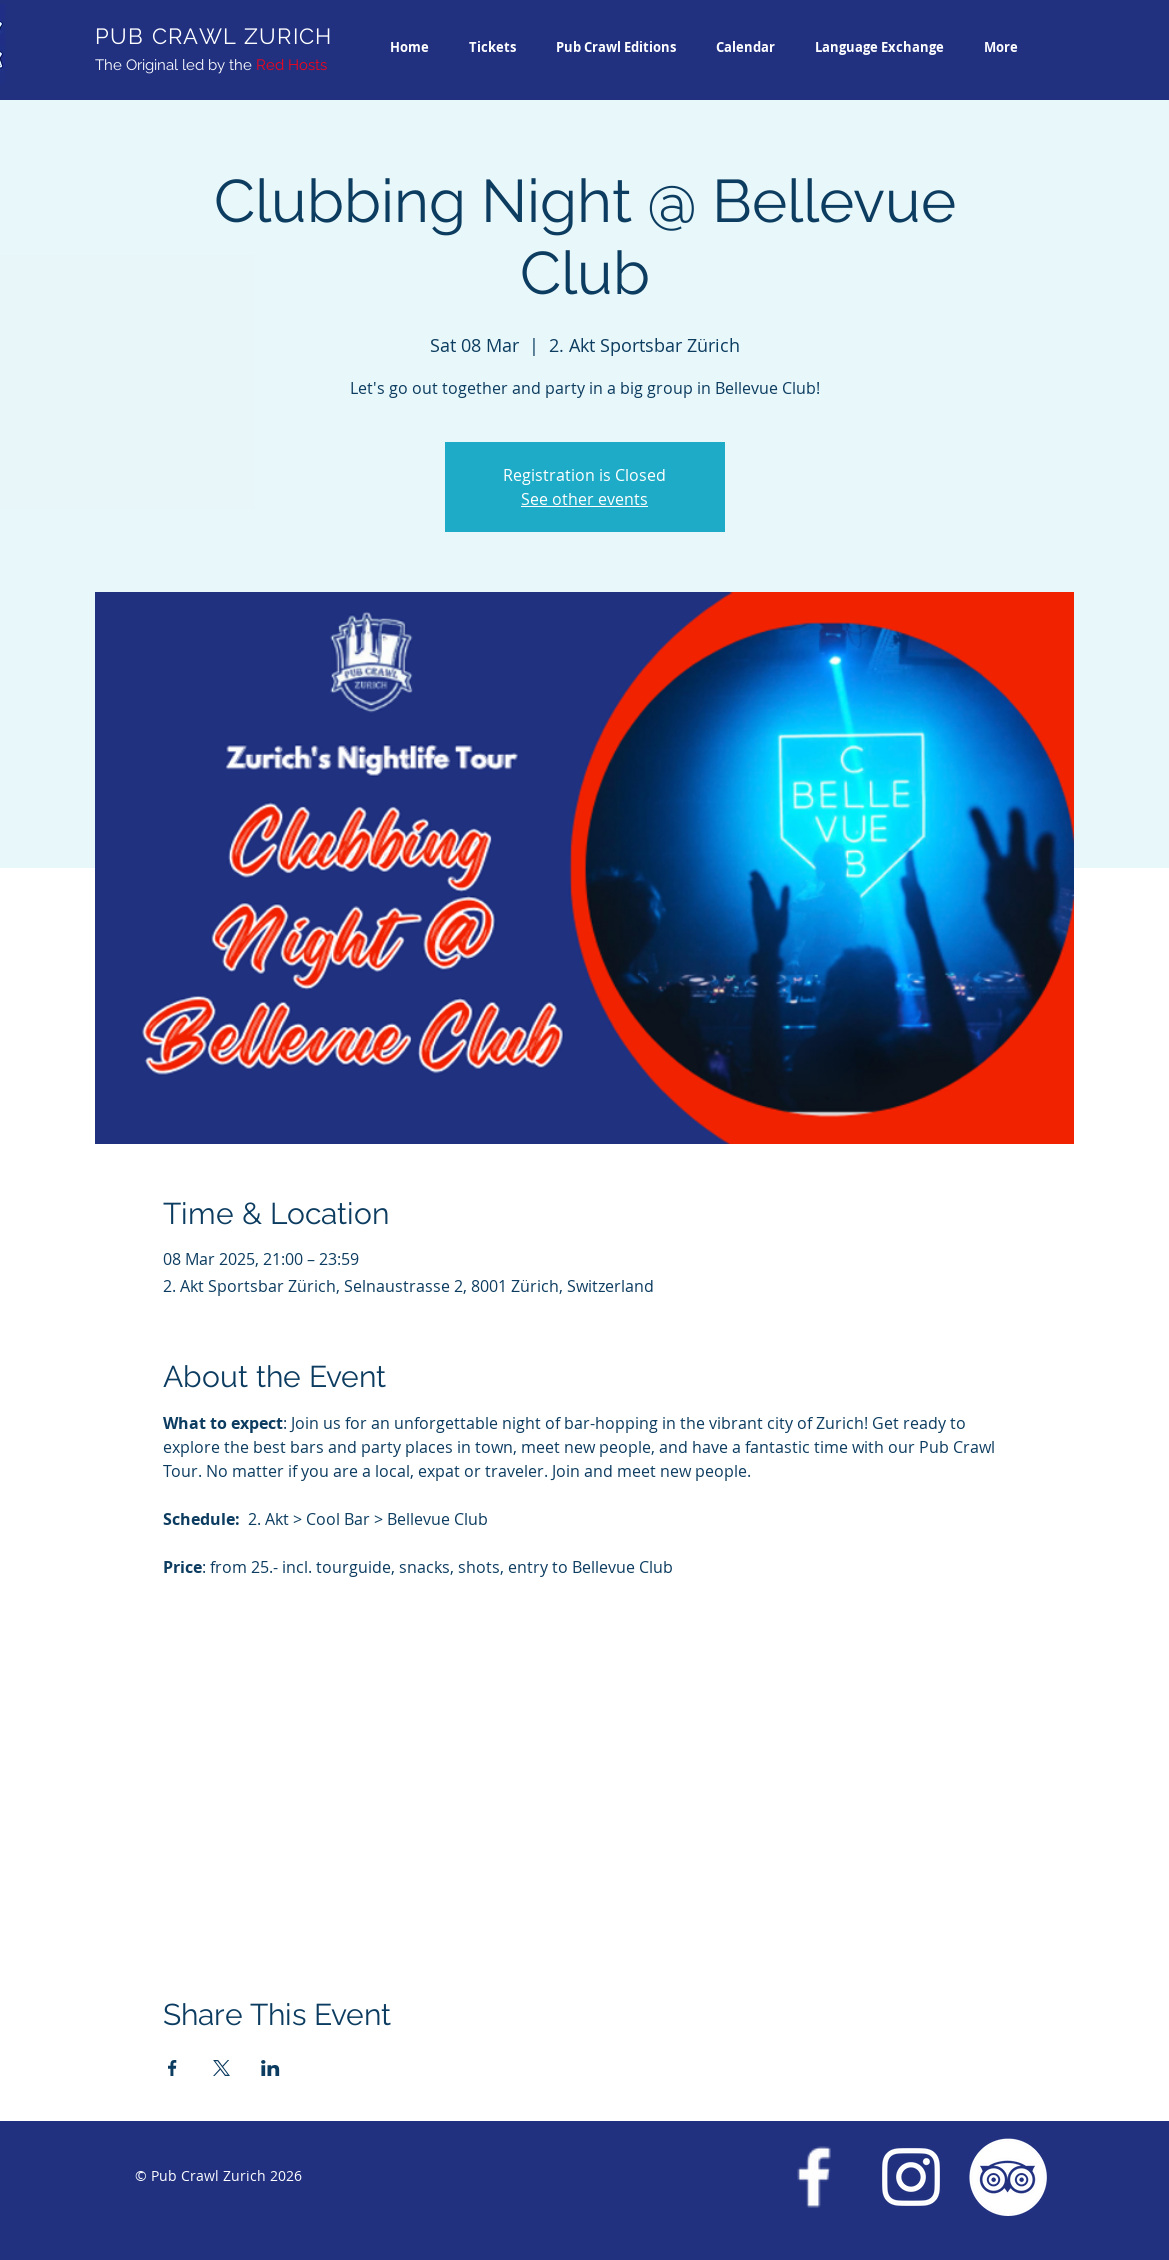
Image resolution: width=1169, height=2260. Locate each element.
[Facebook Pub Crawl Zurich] (814, 2177)
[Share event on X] (221, 2068)
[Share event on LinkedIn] (270, 2068)
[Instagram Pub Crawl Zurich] (911, 2177)
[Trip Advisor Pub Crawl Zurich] (1008, 2177)
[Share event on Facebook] (172, 2068)
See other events (584, 499)
